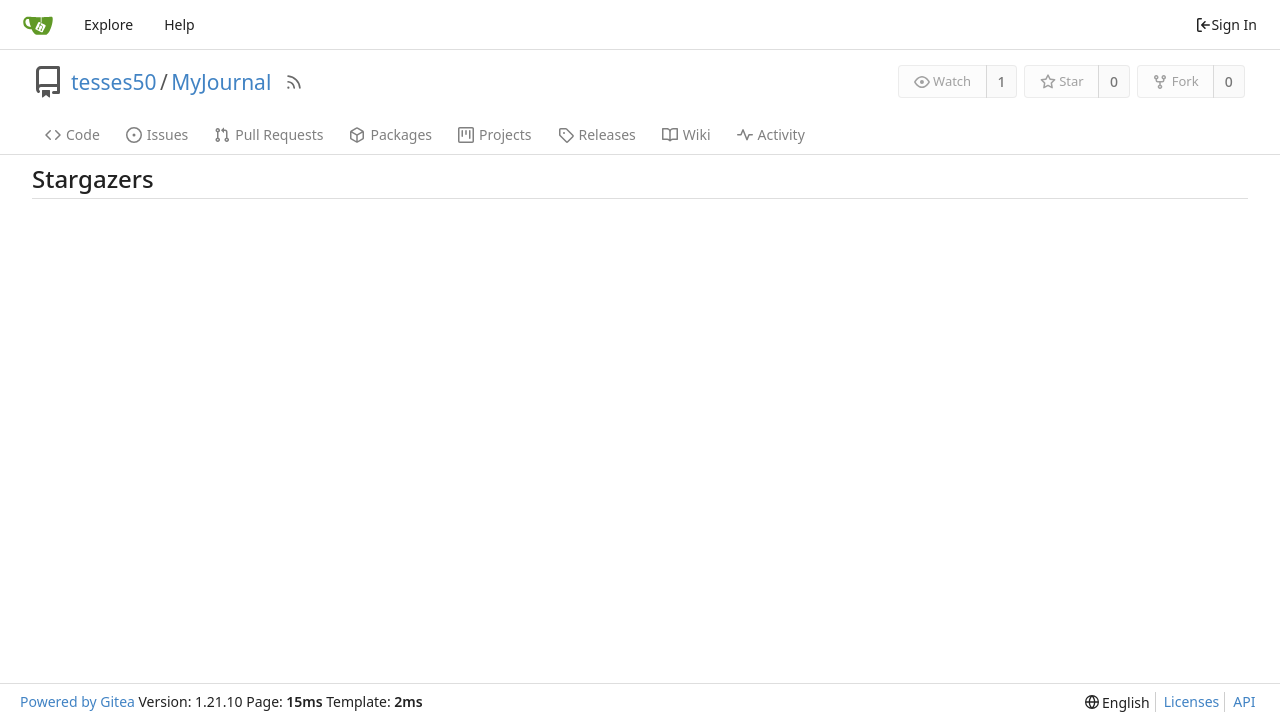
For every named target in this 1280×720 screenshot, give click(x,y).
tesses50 (113, 82)
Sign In (1226, 24)
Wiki (686, 134)
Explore (108, 24)
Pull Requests (268, 134)
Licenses (1192, 701)
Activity (771, 134)
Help (179, 24)
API (1244, 701)
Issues (157, 134)
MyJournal (221, 82)
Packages (390, 134)
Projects (494, 134)
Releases (597, 134)
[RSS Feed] (294, 82)
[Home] (38, 25)
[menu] (1117, 702)
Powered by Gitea (77, 701)
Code (72, 134)
